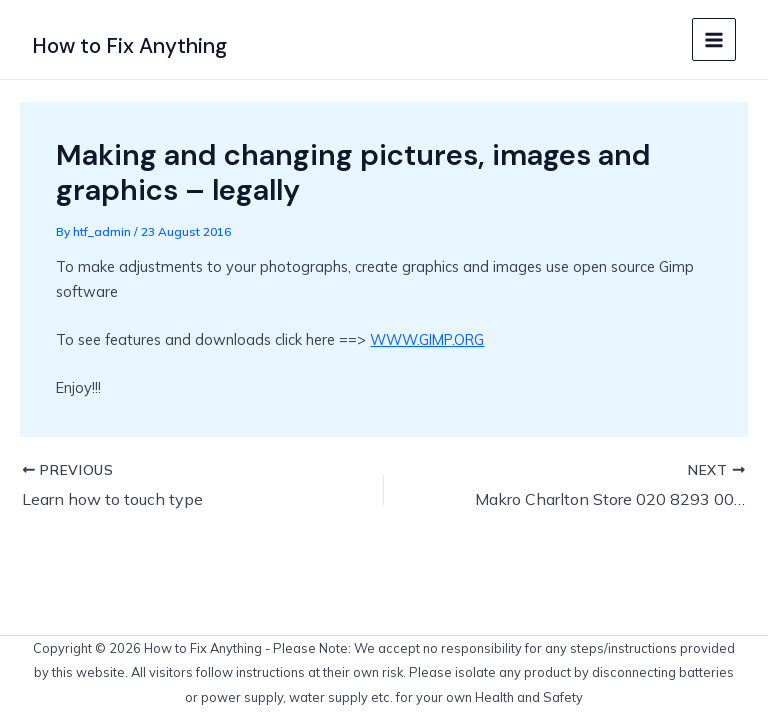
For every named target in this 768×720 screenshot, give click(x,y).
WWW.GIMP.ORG (427, 339)
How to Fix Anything (129, 46)
